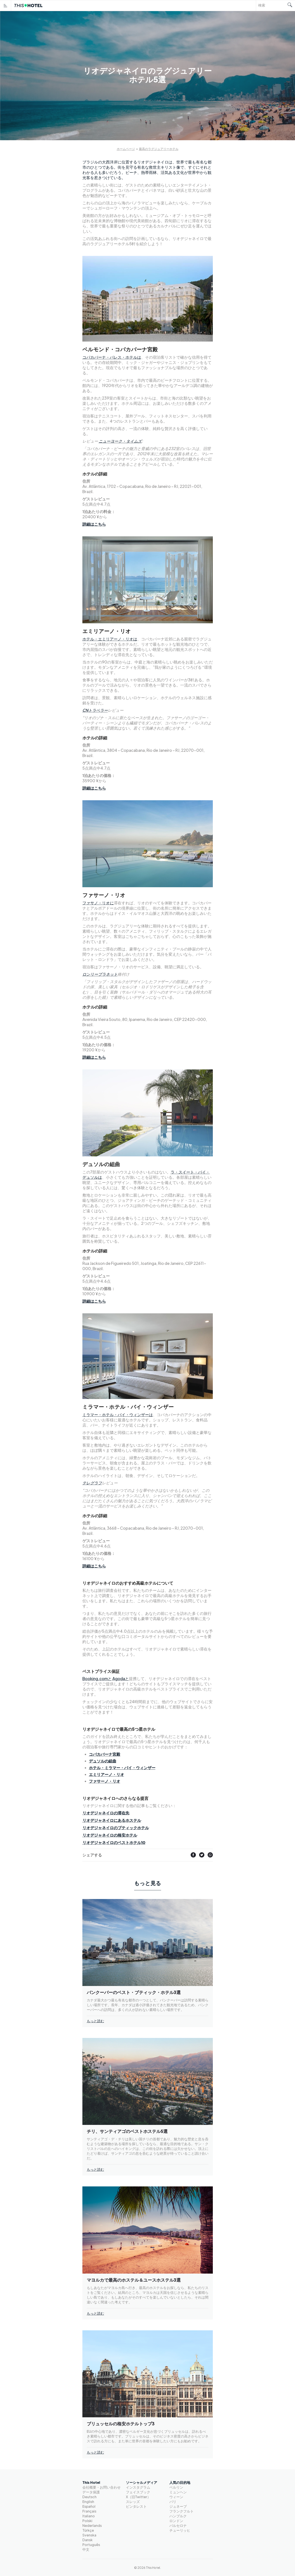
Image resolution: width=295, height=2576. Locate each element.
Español (88, 2506)
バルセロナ (178, 2525)
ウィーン (176, 2496)
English (88, 2501)
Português (91, 2544)
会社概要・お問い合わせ (101, 2487)
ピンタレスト (136, 2506)
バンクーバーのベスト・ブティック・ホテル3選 (134, 1992)
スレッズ (133, 2501)
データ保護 (91, 2492)
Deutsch (89, 2496)
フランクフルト (181, 2511)
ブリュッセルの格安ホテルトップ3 (121, 2423)
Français (89, 2511)
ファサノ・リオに (98, 902)
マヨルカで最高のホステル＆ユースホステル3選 (134, 2280)
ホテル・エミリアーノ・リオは (109, 638)
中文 (85, 2549)
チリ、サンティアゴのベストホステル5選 (127, 2131)
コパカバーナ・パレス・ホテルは (111, 357)
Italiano (88, 2516)
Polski (87, 2520)
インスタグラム (138, 2487)
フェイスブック (138, 2492)
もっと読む (95, 2021)
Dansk (87, 2540)
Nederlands (92, 2525)
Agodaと (120, 1678)
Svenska (89, 2535)
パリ (172, 2501)
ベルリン (176, 2487)
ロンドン (176, 2520)
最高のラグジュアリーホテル (158, 149)
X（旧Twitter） (138, 2496)
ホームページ (126, 149)
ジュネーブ (178, 2506)
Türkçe (88, 2530)
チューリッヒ (179, 2530)
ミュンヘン (178, 2492)
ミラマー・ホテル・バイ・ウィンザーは (117, 1414)
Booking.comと (97, 1678)
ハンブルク (178, 2516)
